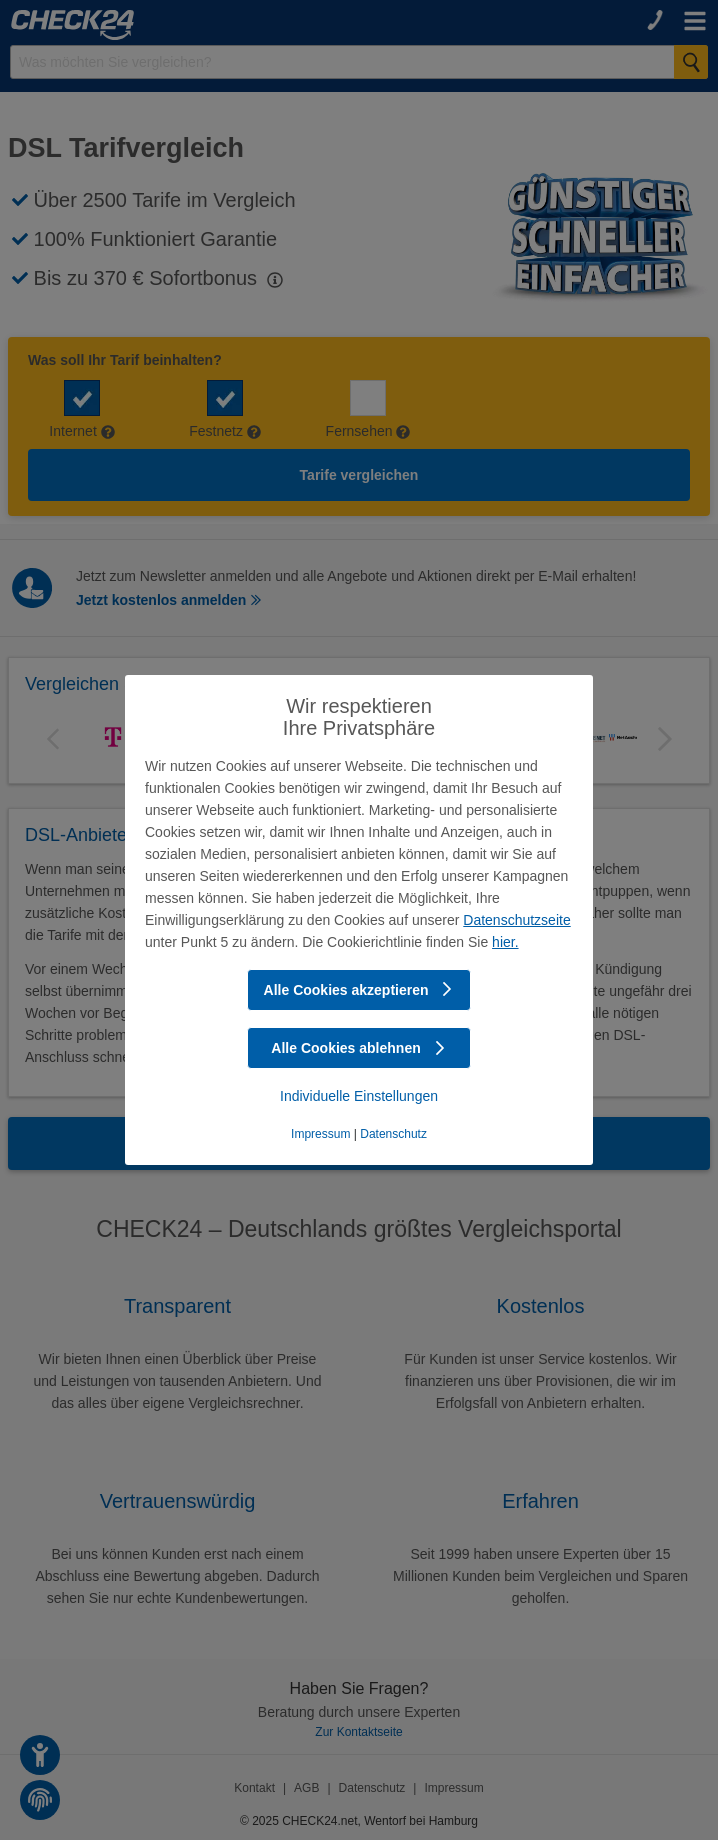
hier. (505, 942)
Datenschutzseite (516, 920)
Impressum (320, 1134)
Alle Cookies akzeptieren (359, 990)
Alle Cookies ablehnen (358, 1048)
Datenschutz (393, 1134)
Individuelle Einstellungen (359, 1096)
